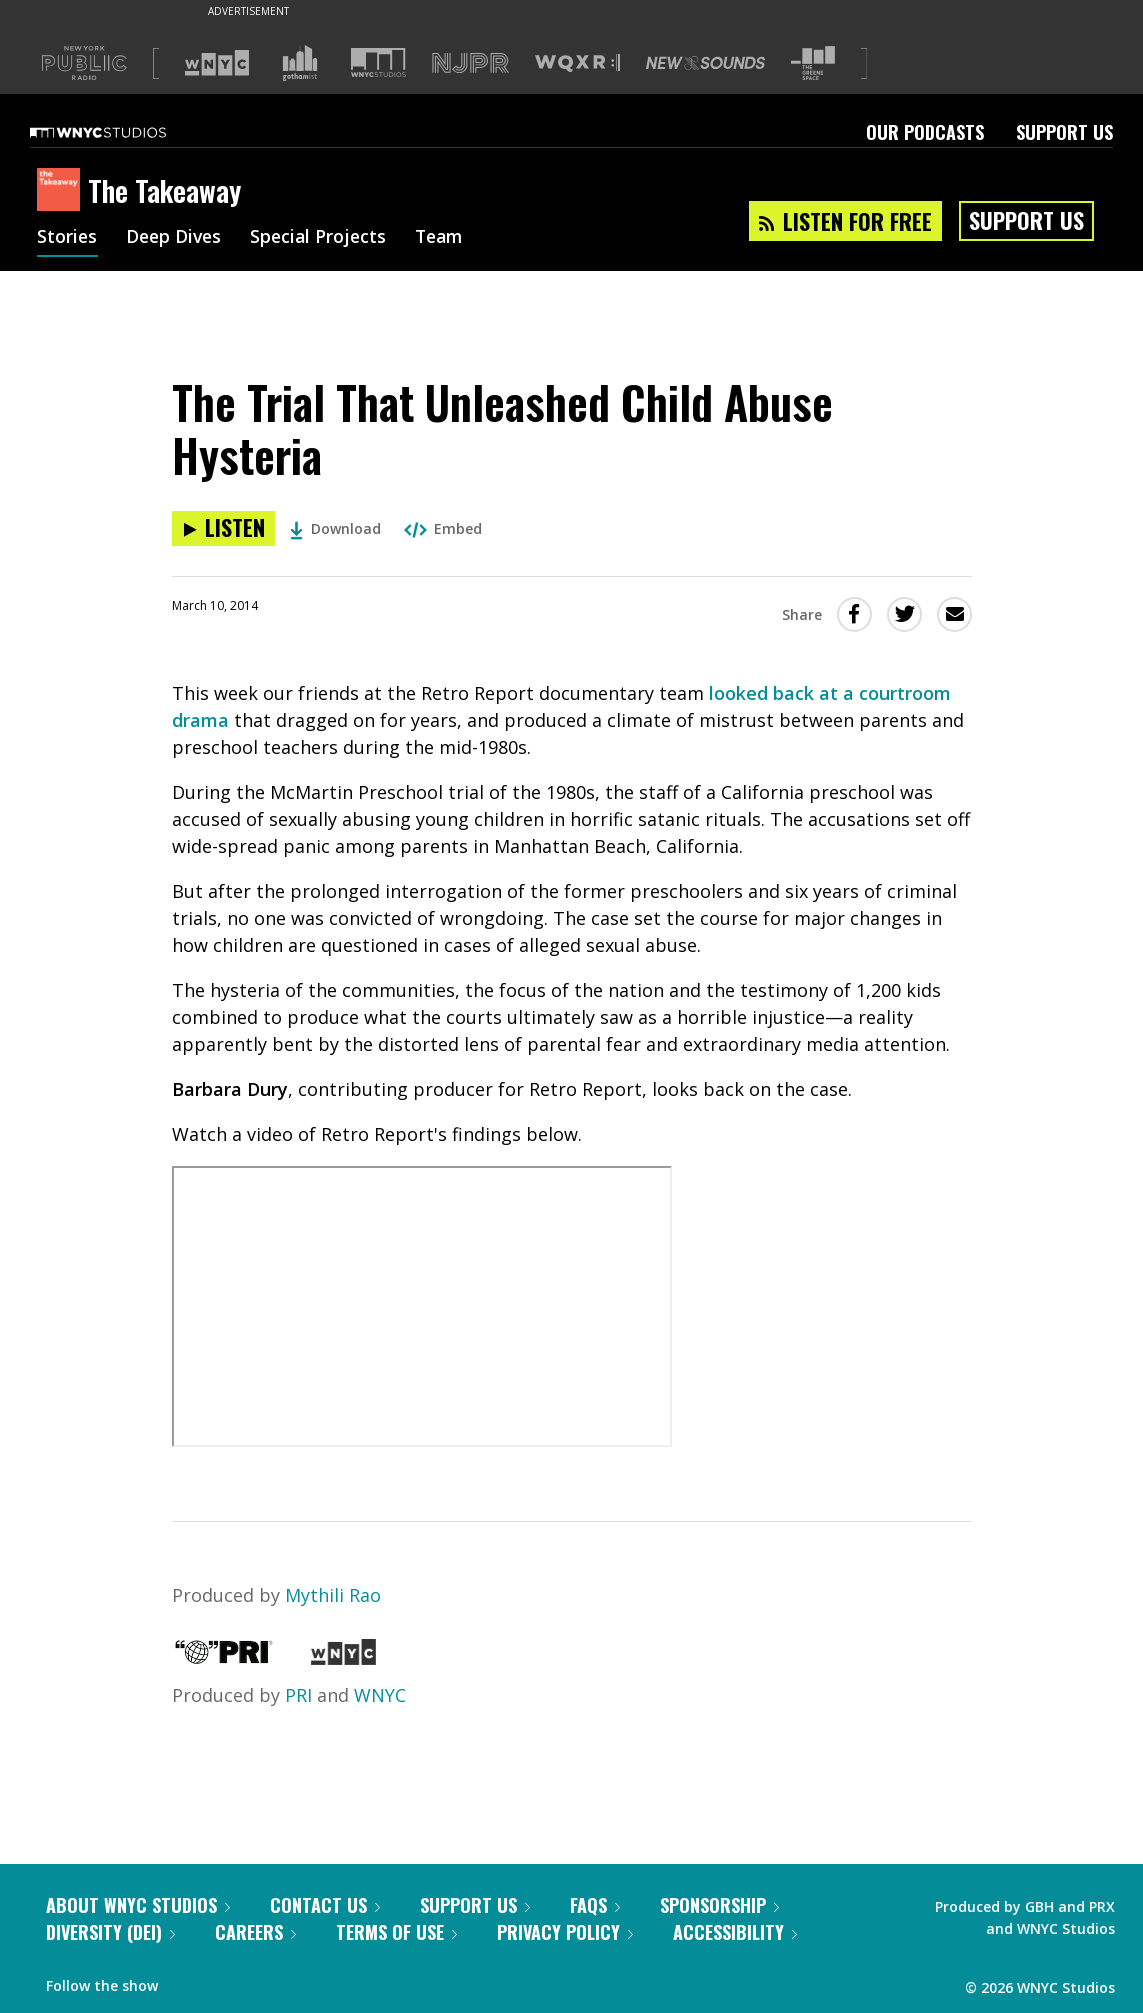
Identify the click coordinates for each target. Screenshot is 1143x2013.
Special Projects (324, 238)
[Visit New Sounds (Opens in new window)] (705, 63)
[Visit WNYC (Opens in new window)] (217, 63)
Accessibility (735, 1932)
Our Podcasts (925, 132)
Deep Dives (176, 238)
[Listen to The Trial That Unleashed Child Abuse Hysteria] (223, 528)
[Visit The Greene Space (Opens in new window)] (813, 63)
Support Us (1064, 132)
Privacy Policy (565, 1932)
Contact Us (325, 1905)
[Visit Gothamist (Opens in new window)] (300, 63)
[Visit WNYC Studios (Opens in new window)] (378, 62)
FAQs (595, 1905)
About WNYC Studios (138, 1905)
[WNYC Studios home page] (123, 132)
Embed (443, 528)
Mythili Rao (333, 1595)
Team (448, 238)
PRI (298, 1695)
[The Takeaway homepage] (62, 191)
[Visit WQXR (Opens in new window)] (577, 63)
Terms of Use (396, 1932)
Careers (255, 1932)
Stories (67, 238)
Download (335, 528)
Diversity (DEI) (110, 1932)
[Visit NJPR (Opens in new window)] (470, 63)
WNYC (380, 1695)
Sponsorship (719, 1905)
